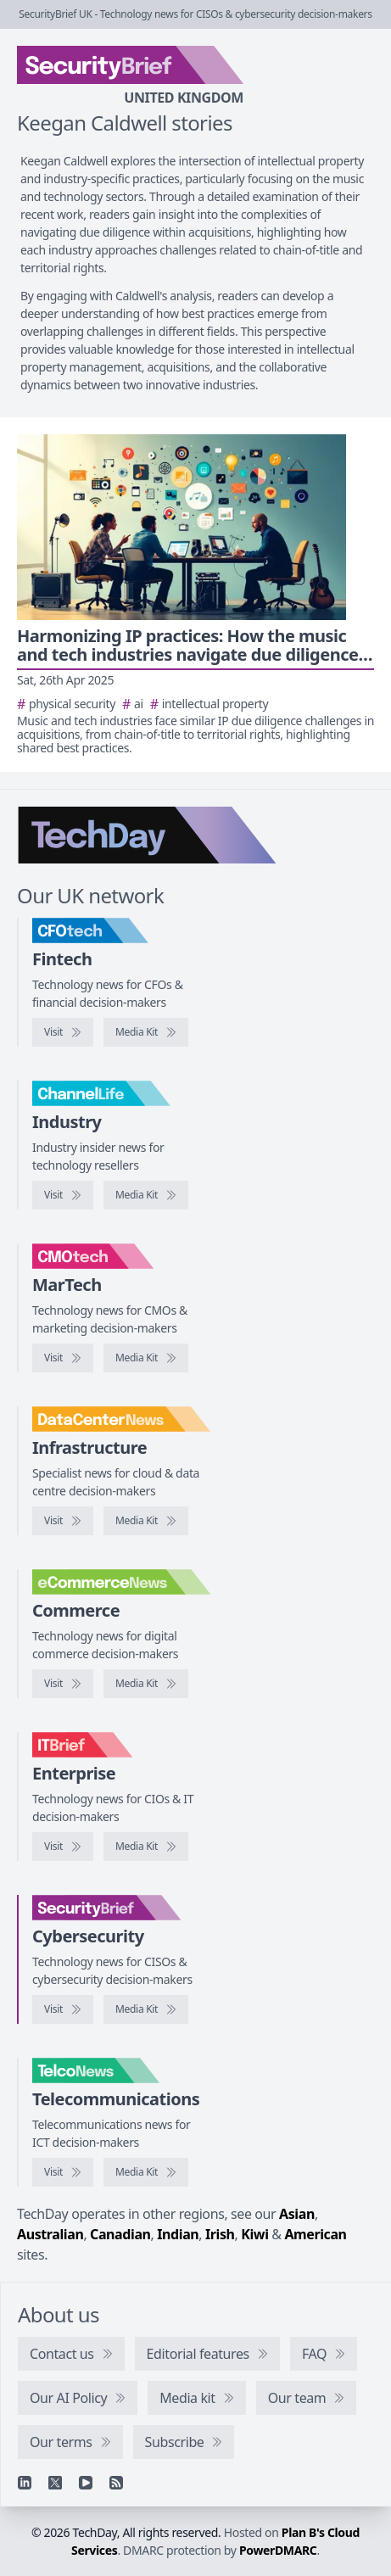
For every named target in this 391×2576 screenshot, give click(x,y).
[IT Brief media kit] (145, 1846)
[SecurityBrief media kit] (145, 2009)
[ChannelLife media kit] (145, 1195)
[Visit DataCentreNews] (62, 1520)
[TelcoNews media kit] (145, 2172)
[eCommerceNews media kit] (145, 1683)
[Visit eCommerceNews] (62, 1683)
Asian (297, 2213)
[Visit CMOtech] (62, 1358)
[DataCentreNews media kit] (145, 1520)
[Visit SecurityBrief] (62, 2009)
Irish (220, 2234)
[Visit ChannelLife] (62, 1195)
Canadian (120, 2234)
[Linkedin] (24, 2482)
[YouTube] (85, 2482)
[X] (55, 2482)
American (315, 2234)
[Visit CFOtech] (62, 1032)
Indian (177, 2234)
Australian (50, 2234)
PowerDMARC (278, 2550)
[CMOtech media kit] (145, 1358)
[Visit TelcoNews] (62, 2172)
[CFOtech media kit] (145, 1032)
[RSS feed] (116, 2482)
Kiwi (254, 2234)
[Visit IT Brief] (62, 1846)
